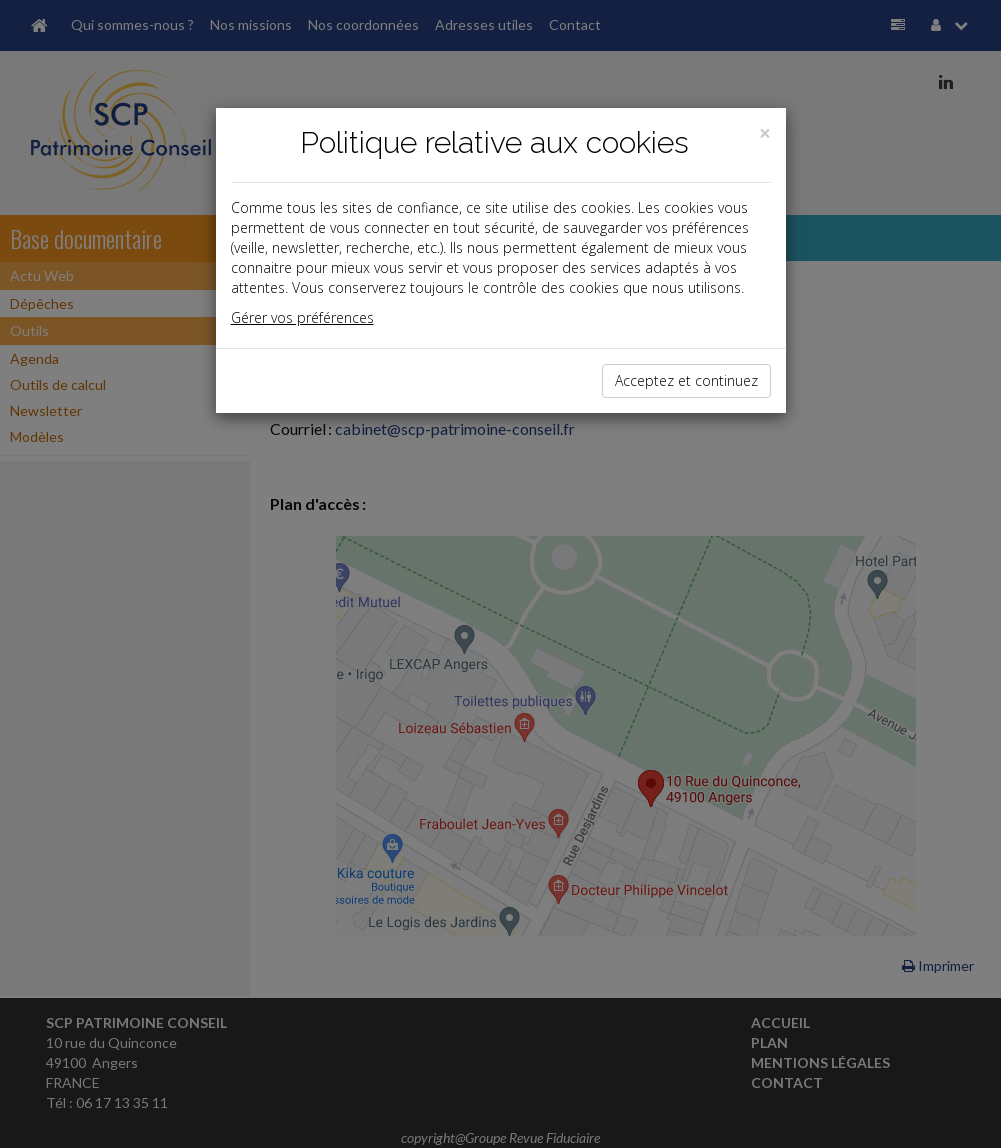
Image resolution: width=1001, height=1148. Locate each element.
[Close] (765, 133)
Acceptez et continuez (686, 380)
